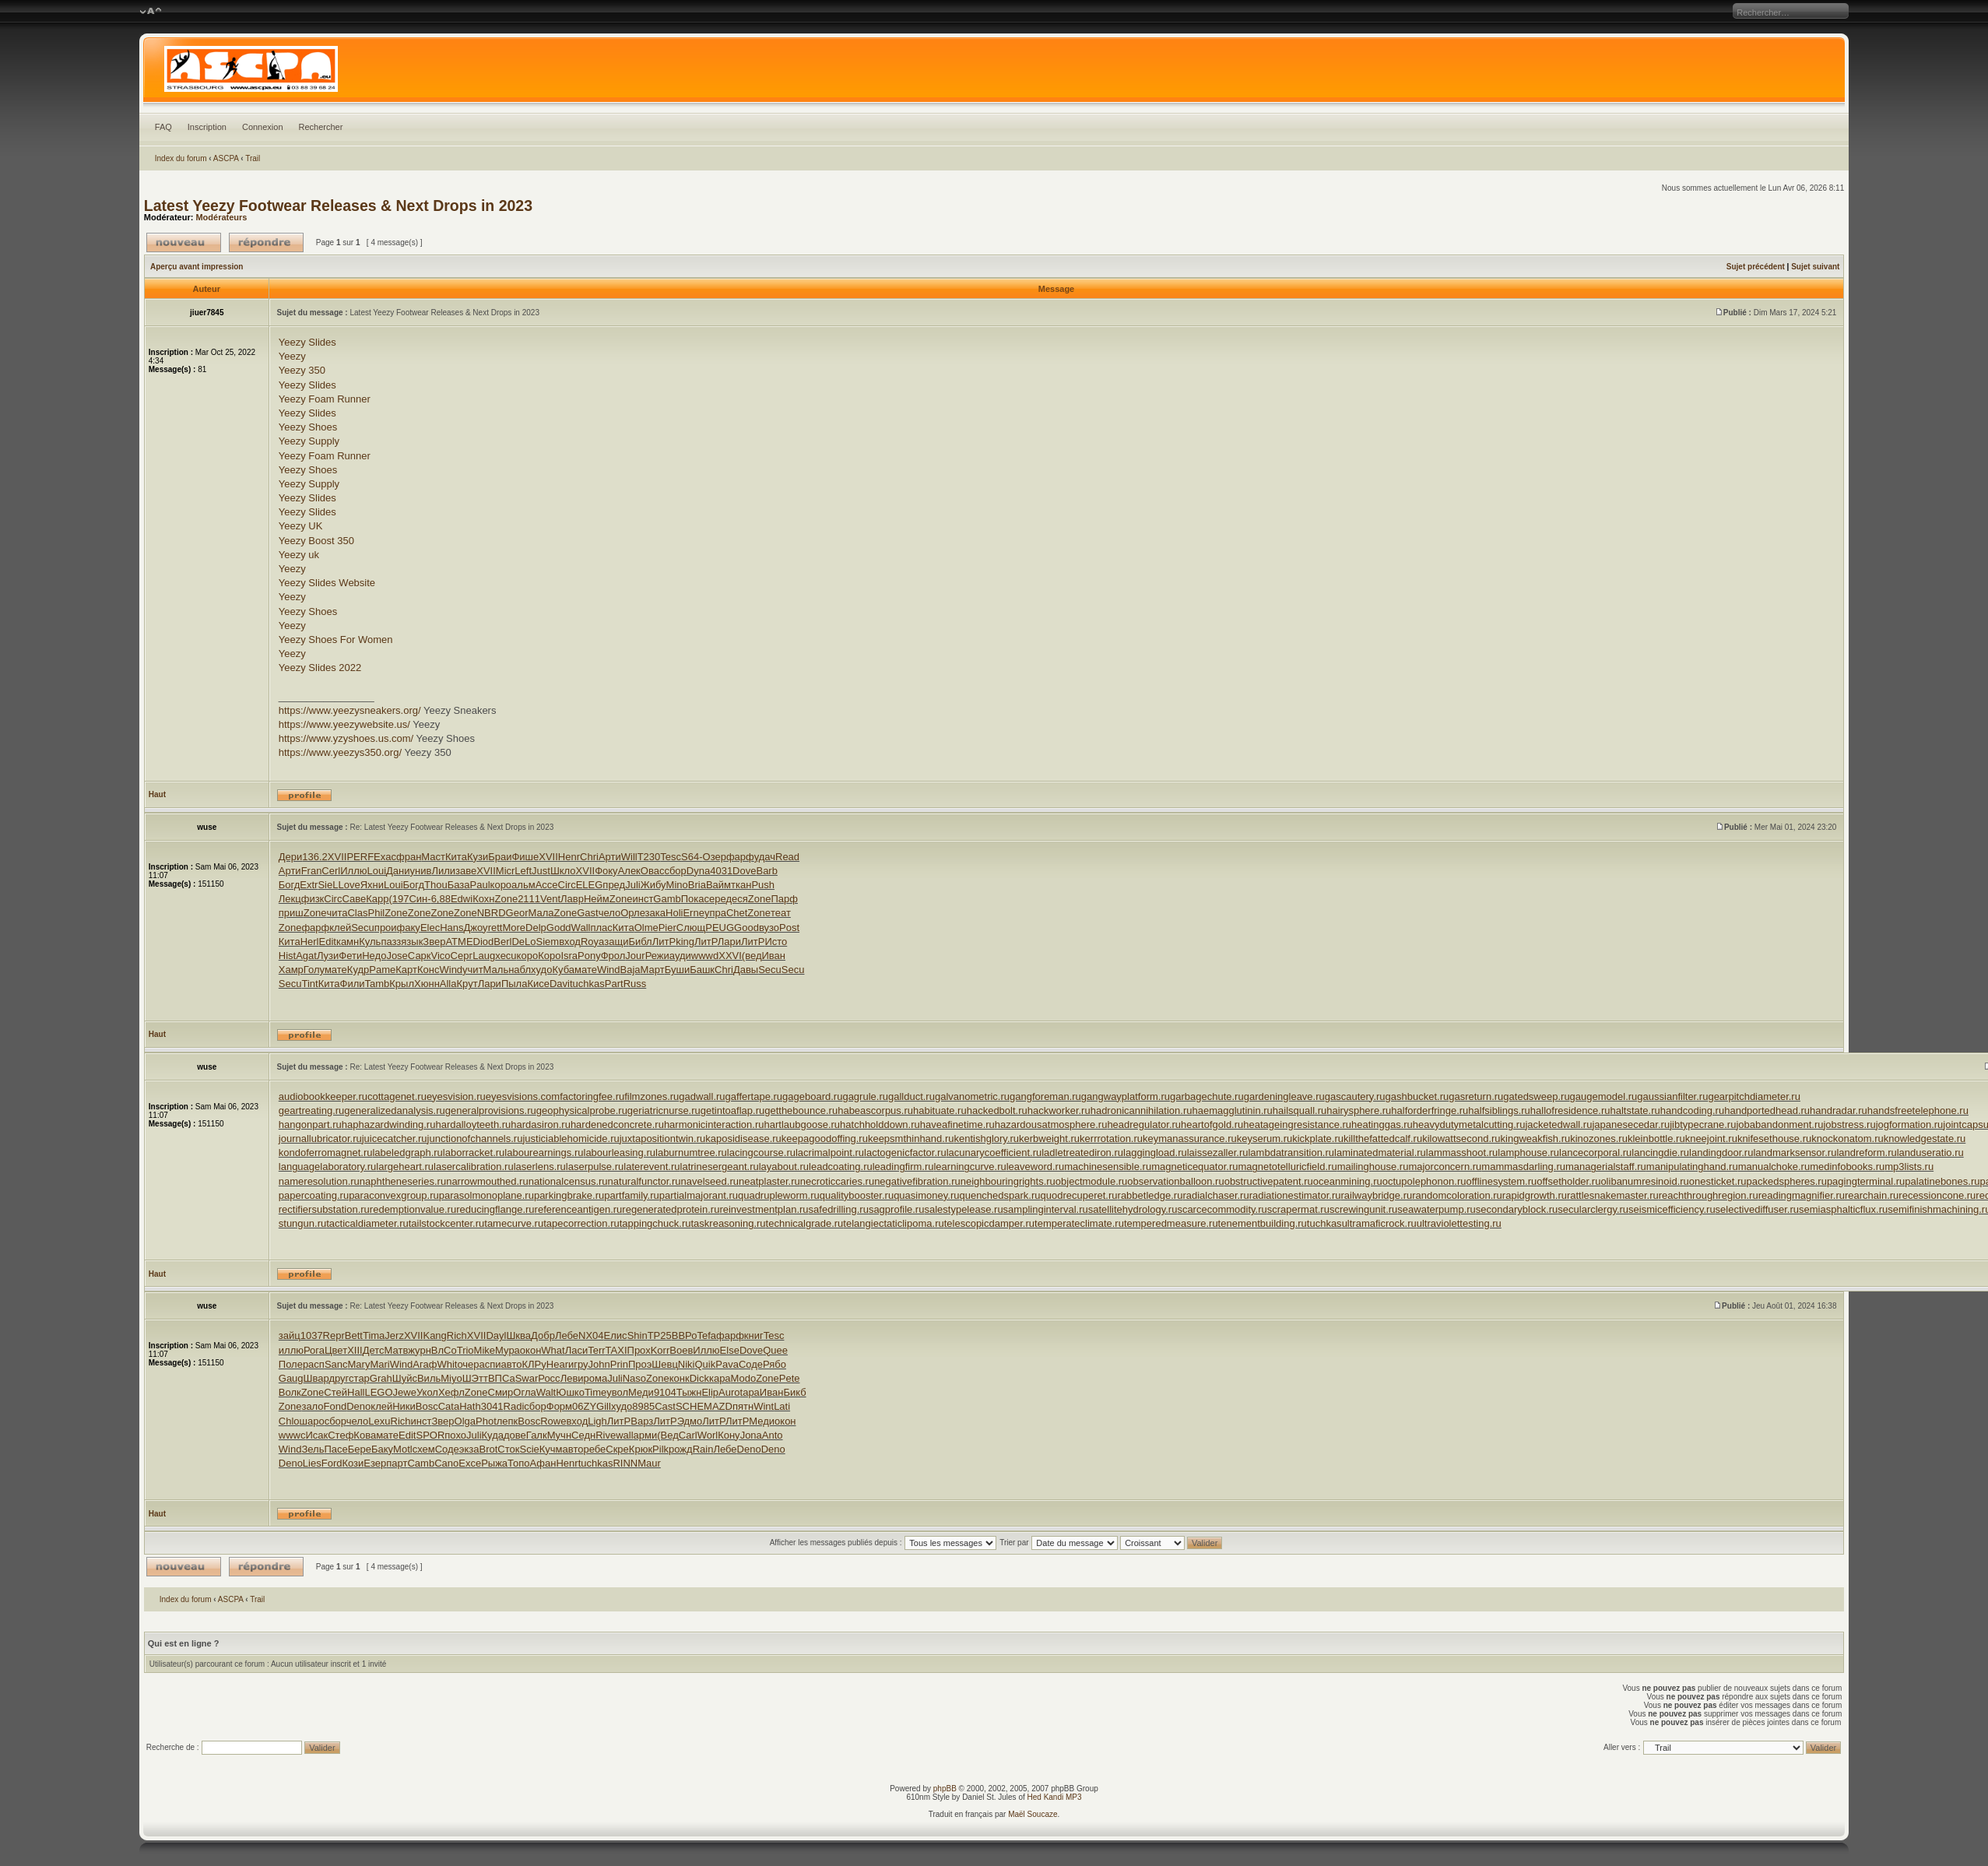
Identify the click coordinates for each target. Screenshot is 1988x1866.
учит (472, 969)
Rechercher (321, 127)
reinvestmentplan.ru (763, 1209)
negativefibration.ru (917, 1181)
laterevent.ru (651, 1166)
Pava (727, 1364)
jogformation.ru (1910, 1124)
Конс (428, 969)
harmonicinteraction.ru (714, 1124)
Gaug (291, 1378)
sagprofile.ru (897, 1209)
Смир (501, 1392)
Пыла (514, 983)
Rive (605, 1435)
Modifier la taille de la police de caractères (150, 12)
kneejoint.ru (1711, 1138)
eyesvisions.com (523, 1096)
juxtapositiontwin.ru (663, 1138)
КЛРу (534, 1364)
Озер (714, 857)
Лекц (290, 899)
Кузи (477, 857)
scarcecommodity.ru (1221, 1209)
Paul (480, 885)
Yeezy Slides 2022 (320, 667)
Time (595, 1392)
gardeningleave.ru (1284, 1096)
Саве (354, 899)
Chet (736, 913)
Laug (483, 955)
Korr (660, 1350)
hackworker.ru (1059, 1110)
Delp (535, 927)
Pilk (660, 1449)
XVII (337, 857)
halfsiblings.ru (1499, 1110)
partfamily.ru (631, 1195)
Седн (583, 1435)
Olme (646, 927)
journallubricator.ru (320, 1138)
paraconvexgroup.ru (394, 1195)
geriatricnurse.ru (664, 1110)
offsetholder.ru (1568, 1181)
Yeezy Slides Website (327, 583)
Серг (462, 955)
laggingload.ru (1155, 1152)
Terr (596, 1350)
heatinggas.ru (1382, 1124)
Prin (619, 1364)
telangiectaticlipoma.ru (893, 1223)
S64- (691, 857)
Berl (502, 941)
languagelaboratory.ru (328, 1166)
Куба (563, 969)
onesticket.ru (1718, 1181)
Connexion (262, 127)
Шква (518, 1335)
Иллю (353, 871)
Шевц (665, 1364)
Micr (505, 871)
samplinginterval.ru (1045, 1209)
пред (613, 885)
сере (715, 899)
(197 (398, 899)
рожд (681, 1449)
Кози (353, 1463)
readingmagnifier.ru (1801, 1195)
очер (468, 1364)
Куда (493, 1435)
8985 (643, 1406)
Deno (358, 1406)
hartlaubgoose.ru (802, 1124)
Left (523, 871)
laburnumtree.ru (691, 1152)
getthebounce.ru (801, 1110)
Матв (397, 1350)
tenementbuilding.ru (1262, 1223)
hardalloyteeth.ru (473, 1124)
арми (646, 1435)
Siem (548, 941)
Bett (354, 1335)
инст (642, 899)
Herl (309, 941)
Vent (550, 899)
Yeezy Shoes (308, 427)
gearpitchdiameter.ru (1754, 1096)
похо (455, 1435)
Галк (536, 1435)
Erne (693, 913)
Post (789, 927)
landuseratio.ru (1930, 1152)
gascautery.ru (1355, 1096)
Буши (677, 969)
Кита (456, 857)
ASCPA (226, 158)
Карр (377, 899)
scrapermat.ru (1298, 1209)
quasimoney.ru (926, 1195)
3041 (492, 1406)
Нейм (596, 899)
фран (408, 857)
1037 (311, 1335)
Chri (589, 857)
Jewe (404, 1392)
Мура (507, 1350)
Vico (441, 955)
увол (617, 1392)
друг (338, 1378)
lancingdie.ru (1660, 1152)
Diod (483, 941)
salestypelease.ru (963, 1209)
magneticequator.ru (1194, 1166)
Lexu (379, 1421)
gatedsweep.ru (1536, 1096)
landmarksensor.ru (1794, 1152)
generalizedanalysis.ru (394, 1110)
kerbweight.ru (1049, 1138)
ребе (594, 1449)
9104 (665, 1392)
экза (469, 1449)
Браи (499, 857)
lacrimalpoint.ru (830, 1152)
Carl (688, 1435)
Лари (729, 941)
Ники (404, 1406)
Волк (290, 1392)
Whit (447, 1364)
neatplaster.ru (769, 1181)
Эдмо (690, 1421)
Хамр (291, 969)
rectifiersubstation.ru (324, 1209)
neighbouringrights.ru (1008, 1181)
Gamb (666, 899)
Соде (751, 1364)
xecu (505, 955)
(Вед (668, 1435)
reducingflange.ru (495, 1209)
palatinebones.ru (1942, 1181)
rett (495, 927)
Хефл (451, 1392)
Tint (309, 983)
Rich (457, 1335)
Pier (667, 927)
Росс (549, 1378)
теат (781, 913)
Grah (381, 1378)
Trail (252, 158)
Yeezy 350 (302, 370)
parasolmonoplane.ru (486, 1195)
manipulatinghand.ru (1692, 1166)
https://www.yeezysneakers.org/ (350, 710)
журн (419, 1350)
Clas (357, 913)
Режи (657, 955)
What (552, 1350)
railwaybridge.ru (1376, 1195)
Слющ (690, 927)
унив (421, 871)
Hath (469, 1406)
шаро (312, 1421)
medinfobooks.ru (1847, 1166)
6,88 (441, 899)
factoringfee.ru (592, 1096)
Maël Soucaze (1032, 1814)
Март (653, 969)
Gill (603, 1406)
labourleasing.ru (620, 1152)
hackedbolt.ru (997, 1110)
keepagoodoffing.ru (825, 1138)
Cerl (330, 871)
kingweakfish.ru (1536, 1138)
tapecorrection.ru (581, 1223)
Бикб (794, 1392)
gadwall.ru (702, 1096)
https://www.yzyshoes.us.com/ (346, 738)
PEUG (719, 927)
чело (610, 913)
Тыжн (689, 1392)
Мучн (559, 1435)
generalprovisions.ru (490, 1110)
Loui (376, 871)
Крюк (640, 1449)
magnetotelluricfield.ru (1287, 1166)
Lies (312, 1463)
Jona (751, 1435)
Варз (641, 1421)
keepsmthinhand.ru (911, 1138)
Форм (559, 1406)
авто (511, 1364)
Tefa (706, 1335)
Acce (547, 885)
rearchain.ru (1871, 1195)
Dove (744, 871)
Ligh (597, 1421)
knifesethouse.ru (1774, 1138)
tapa (750, 1392)
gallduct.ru (911, 1096)
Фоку (606, 871)
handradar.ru (1838, 1110)
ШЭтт (475, 1378)
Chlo (289, 1421)
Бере (359, 1449)
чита (336, 913)
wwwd (704, 955)
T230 (649, 857)
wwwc (292, 1435)
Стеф (340, 1435)
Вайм (718, 885)
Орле (632, 913)
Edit (327, 941)
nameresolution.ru (319, 1181)
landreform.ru (1866, 1152)
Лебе (566, 1335)
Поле (291, 1364)
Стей (335, 1392)
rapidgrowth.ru (1534, 1195)
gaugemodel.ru (1604, 1096)
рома (596, 1378)
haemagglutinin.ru (1232, 1110)
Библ (640, 941)
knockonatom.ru (1847, 1138)
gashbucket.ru (1417, 1096)
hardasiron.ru (541, 1124)
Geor (517, 913)
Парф (784, 899)
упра (715, 913)
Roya (592, 941)
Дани (397, 871)
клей (340, 927)
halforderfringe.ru (1429, 1110)
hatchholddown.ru (880, 1124)
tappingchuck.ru (655, 1223)
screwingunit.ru (1363, 1209)
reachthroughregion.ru (1708, 1195)
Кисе (538, 983)
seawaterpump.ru (1436, 1209)
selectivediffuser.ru (1757, 1209)
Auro (728, 1392)
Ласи (576, 1350)
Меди (641, 1392)
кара (720, 1378)
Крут (467, 983)
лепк (507, 1421)
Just (541, 871)
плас (601, 927)
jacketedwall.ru (1558, 1124)
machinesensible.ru (1107, 1166)
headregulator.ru (1144, 1124)
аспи (490, 1364)
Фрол (613, 955)
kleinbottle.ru (1656, 1138)
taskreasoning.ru (727, 1223)
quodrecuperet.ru (1079, 1195)
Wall (581, 927)
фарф (740, 857)
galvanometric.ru (972, 1096)
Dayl (496, 1335)
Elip (709, 1392)
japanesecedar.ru (1631, 1124)
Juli (633, 885)
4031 (721, 871)
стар (359, 1378)
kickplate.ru (1317, 1138)
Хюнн (427, 983)
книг (754, 1335)
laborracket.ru (473, 1152)
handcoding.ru (1692, 1110)
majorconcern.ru (1444, 1166)
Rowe (553, 1421)
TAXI (616, 1350)
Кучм (551, 1449)
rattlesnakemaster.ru (1613, 1195)
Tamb (377, 983)
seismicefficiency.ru (1672, 1209)
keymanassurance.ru (1190, 1138)
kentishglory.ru (986, 1138)
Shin (637, 1335)
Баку (382, 1449)
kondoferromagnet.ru (326, 1152)
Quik (705, 1364)
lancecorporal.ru (1595, 1152)
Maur (649, 1463)
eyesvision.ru (456, 1096)
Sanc (336, 1364)
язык (412, 941)
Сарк (419, 955)
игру (578, 1364)
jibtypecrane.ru (1703, 1124)
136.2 (315, 857)
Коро (549, 955)
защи (616, 941)
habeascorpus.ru (875, 1110)
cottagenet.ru (397, 1096)
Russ (635, 983)
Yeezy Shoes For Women (336, 639)
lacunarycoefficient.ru (994, 1152)
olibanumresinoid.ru (1644, 1181)
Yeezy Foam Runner (325, 399)
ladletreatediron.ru (1082, 1152)
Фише (525, 857)
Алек (629, 871)
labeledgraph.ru (407, 1152)
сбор (675, 871)
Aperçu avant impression (196, 266)
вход (570, 941)
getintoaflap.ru (732, 1110)
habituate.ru (940, 1110)
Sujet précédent (1755, 266)
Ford (331, 1463)
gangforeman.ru (1045, 1096)
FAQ (163, 127)
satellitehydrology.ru (1133, 1209)
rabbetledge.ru (1150, 1195)
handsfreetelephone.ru (1918, 1110)
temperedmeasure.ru (1171, 1223)
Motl (403, 1449)
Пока (692, 899)
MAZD (718, 1406)
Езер (375, 1463)
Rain (703, 1449)
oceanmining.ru (1347, 1181)
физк (313, 899)
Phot (486, 1421)
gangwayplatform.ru (1125, 1096)
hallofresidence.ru (1570, 1110)
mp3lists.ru (1909, 1166)
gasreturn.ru (1476, 1096)
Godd (558, 927)
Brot (488, 1449)
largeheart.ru (405, 1166)
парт (396, 1463)
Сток (508, 1449)
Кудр (358, 969)
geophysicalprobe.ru (581, 1110)
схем (424, 1449)
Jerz (394, 1335)
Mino (677, 885)
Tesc (670, 857)
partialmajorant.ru (698, 1195)
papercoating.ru (314, 1195)
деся (736, 899)
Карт (406, 969)
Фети (350, 955)
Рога (314, 1350)
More (513, 927)
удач (764, 857)
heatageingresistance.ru (1297, 1124)
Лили (443, 871)
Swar (527, 1378)
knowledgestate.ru (1925, 1138)
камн (347, 941)
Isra (569, 955)
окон (530, 1350)
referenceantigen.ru (579, 1209)
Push (762, 885)
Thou (436, 885)
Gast (587, 913)
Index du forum (181, 158)
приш (291, 913)
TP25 (660, 1335)
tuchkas (587, 983)
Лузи (328, 955)
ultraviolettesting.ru (1459, 1223)
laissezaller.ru (1218, 1152)
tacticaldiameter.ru (367, 1223)
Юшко (570, 1392)
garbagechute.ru (1207, 1096)
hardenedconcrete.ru (617, 1124)
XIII (355, 1350)
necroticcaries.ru (837, 1181)
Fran (311, 871)
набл (519, 969)
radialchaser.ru (1215, 1195)
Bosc (427, 1406)
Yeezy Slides (307, 342)
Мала (540, 913)
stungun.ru (302, 1223)
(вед (752, 955)
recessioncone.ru (1937, 1195)
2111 (529, 899)
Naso (634, 1378)
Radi (514, 1406)
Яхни (372, 885)
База (459, 885)
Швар (316, 1378)
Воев (681, 1350)
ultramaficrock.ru (1379, 1223)
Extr (309, 885)
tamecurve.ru (513, 1223)
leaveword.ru (1035, 1166)
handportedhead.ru (1767, 1110)
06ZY (584, 1406)
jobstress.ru (1849, 1124)
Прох (639, 1350)
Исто (775, 941)
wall (624, 1435)
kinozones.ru (1599, 1138)
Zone (506, 899)
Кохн (483, 899)
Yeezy (292, 356)
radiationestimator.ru (1295, 1195)
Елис (615, 1335)
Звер (434, 941)
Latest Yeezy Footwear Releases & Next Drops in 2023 (338, 205)
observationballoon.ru (1175, 1181)
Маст (433, 857)
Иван (773, 955)
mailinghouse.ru (1373, 1166)
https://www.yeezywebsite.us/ (344, 724)
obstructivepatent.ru (1268, 1181)
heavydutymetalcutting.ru (1469, 1124)
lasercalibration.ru (474, 1166)
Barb (766, 871)
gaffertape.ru (753, 1096)
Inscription (207, 127)
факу (408, 927)
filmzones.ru (651, 1096)
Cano (446, 1463)
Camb (420, 1463)
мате (336, 969)
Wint (763, 1406)
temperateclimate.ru (1079, 1223)
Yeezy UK (301, 526)
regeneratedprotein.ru (670, 1209)
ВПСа (501, 1378)
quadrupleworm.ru (779, 1195)
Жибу (653, 885)
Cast (665, 1406)
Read (787, 857)
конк (679, 1378)
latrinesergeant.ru (719, 1166)
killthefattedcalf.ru (1382, 1138)
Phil (376, 913)
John (599, 1364)
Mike (484, 1350)
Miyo (451, 1378)
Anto (772, 1435)
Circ (567, 885)
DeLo (523, 941)
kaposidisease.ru (743, 1138)
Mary (359, 1364)
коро (501, 885)
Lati (782, 1406)
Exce (469, 1463)
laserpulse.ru (594, 1166)
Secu (362, 927)
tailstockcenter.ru (447, 1223)
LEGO (378, 1392)
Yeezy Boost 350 (316, 540)
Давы (745, 969)
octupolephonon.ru (1424, 1181)
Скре (617, 1449)
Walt (546, 1392)
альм (523, 885)
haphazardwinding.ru (389, 1124)
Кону (728, 1435)
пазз (391, 941)
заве (465, 871)
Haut (157, 794)
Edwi (461, 899)
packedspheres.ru (1787, 1181)
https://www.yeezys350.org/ (340, 752)
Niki (686, 1364)
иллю (291, 1350)
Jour (635, 955)
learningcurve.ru (969, 1166)
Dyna (698, 871)
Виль (429, 1378)
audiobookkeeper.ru (323, 1096)
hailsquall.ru (1299, 1110)
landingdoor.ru (1721, 1152)
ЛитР (664, 941)
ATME (458, 941)
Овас (653, 871)
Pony (589, 955)
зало (312, 1406)
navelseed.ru (710, 1181)
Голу (314, 969)
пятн (742, 1406)
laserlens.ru (540, 1166)
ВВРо (684, 1335)
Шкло (563, 871)
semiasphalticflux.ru (1843, 1209)
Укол (427, 1392)
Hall (355, 1392)
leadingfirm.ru (903, 1166)
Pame (382, 969)
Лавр (572, 899)
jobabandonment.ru (1779, 1124)
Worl (707, 1435)
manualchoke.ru (1774, 1166)
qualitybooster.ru (857, 1195)
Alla (448, 983)
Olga (465, 1421)
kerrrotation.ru (1111, 1138)
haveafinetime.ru (957, 1124)
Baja (630, 969)
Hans (451, 927)
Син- (419, 899)
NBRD (491, 913)
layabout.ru (784, 1166)
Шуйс (404, 1378)
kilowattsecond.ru (1461, 1138)
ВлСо (444, 1350)
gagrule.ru (865, 1096)
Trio (465, 1350)
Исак (316, 1435)
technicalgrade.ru (805, 1223)
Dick (699, 1378)
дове (515, 1435)
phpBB (945, 1788)
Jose (396, 955)
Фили (352, 983)
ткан (741, 885)
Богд (289, 885)
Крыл (401, 983)
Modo (744, 1378)
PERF (360, 857)
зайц (289, 1335)
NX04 (591, 1335)
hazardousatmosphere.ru (1051, 1124)
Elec (430, 927)
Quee (775, 1350)
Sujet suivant (1815, 266)
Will (629, 857)
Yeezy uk (299, 555)
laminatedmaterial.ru (1380, 1152)
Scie (529, 1449)
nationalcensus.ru (568, 1181)
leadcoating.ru (841, 1166)
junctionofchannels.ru (475, 1138)
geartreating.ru (312, 1110)
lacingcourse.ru (761, 1152)
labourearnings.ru (543, 1152)
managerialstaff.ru (1605, 1166)
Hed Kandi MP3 (1054, 1797)
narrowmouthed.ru (487, 1181)
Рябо (774, 1364)
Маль (496, 969)
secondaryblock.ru (1517, 1209)
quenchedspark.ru (999, 1195)
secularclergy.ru (1593, 1209)
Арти (610, 857)
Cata (448, 1406)
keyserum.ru (1265, 1138)
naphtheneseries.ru (403, 1181)
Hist (287, 955)
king (685, 941)
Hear (557, 1364)
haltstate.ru (1635, 1110)
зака (655, 913)
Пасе (335, 1449)
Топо (518, 1463)
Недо (374, 955)
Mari (379, 1364)
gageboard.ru (812, 1096)
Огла (524, 1392)
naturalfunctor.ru (644, 1181)
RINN (625, 1463)
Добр (543, 1335)
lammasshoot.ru (1462, 1152)
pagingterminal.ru (1866, 1181)
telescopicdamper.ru (989, 1223)
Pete (789, 1378)
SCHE (690, 1406)
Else (729, 1350)
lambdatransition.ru (1291, 1152)
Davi (560, 983)
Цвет (336, 1350)
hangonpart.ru (310, 1124)
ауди (680, 955)
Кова (364, 1435)
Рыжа (494, 1463)
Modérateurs (221, 217)
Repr (334, 1335)
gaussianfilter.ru (1672, 1096)
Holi (674, 913)
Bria (697, 885)
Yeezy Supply (309, 441)
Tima (374, 1335)
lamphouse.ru (1528, 1152)
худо (541, 969)
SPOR (430, 1435)
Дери (291, 857)
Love (349, 885)
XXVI (730, 955)
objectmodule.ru (1091, 1181)
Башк (702, 969)
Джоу (476, 927)
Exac (385, 857)
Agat (306, 955)
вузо (769, 927)
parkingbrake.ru (569, 1195)
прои (385, 927)
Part (614, 983)
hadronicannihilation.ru (1141, 1110)
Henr (569, 857)
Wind (450, 969)
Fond (335, 1406)
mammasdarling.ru (1523, 1166)
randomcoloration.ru (1457, 1195)
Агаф (425, 1364)
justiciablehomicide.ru (570, 1138)
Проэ (640, 1364)
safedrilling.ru (839, 1209)
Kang (434, 1335)
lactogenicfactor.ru (905, 1152)
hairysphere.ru (1358, 1110)
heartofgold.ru (1212, 1124)
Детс (374, 1350)
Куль (370, 941)
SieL (328, 885)
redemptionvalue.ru (413, 1209)
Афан (543, 1463)
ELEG (589, 885)
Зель (312, 1449)
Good (746, 927)
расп (314, 1364)
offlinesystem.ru (1501, 1181)
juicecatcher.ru (394, 1138)
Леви (572, 1378)
